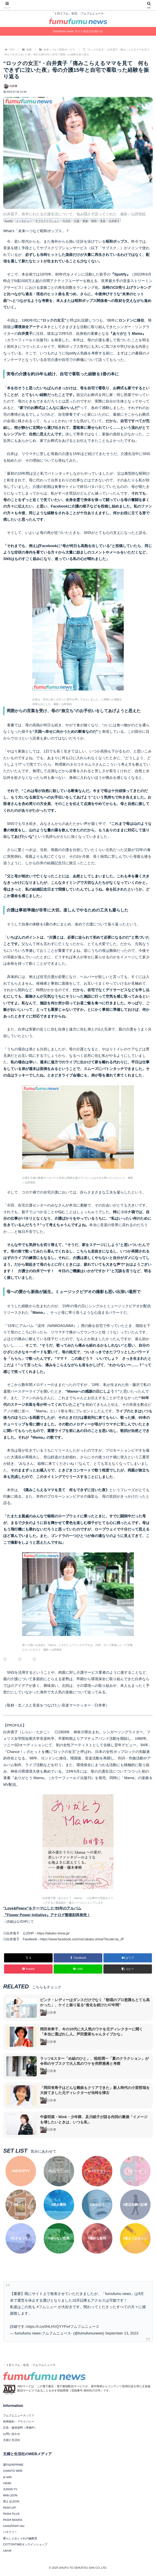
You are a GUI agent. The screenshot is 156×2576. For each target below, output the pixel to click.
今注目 (66, 220)
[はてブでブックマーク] (127, 1957)
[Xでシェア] (28, 1957)
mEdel (7, 2483)
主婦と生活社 (11, 2440)
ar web (7, 2477)
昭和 (94, 220)
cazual (7, 2550)
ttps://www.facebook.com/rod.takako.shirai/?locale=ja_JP (83, 1939)
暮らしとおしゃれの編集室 (20, 2538)
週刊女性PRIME (13, 2464)
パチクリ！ (10, 2532)
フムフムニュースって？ (18, 2415)
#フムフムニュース (83, 2327)
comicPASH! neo (13, 2526)
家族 (85, 220)
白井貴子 (114, 220)
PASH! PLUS (11, 2513)
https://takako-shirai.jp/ (53, 1933)
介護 (76, 220)
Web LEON (10, 2495)
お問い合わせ (11, 2433)
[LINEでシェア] (78, 1969)
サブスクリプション (47, 220)
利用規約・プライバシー (18, 2421)
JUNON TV (10, 2489)
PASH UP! (9, 2507)
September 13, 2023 (121, 2333)
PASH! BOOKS (12, 2519)
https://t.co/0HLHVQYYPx (47, 2327)
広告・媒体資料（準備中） (20, 2427)
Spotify (8, 220)
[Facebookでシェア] (78, 1957)
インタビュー (24, 220)
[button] (127, 1969)
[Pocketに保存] (28, 1969)
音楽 (102, 220)
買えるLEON (11, 2501)
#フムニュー (47, 2307)
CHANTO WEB (12, 2470)
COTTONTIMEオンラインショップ (25, 2544)
